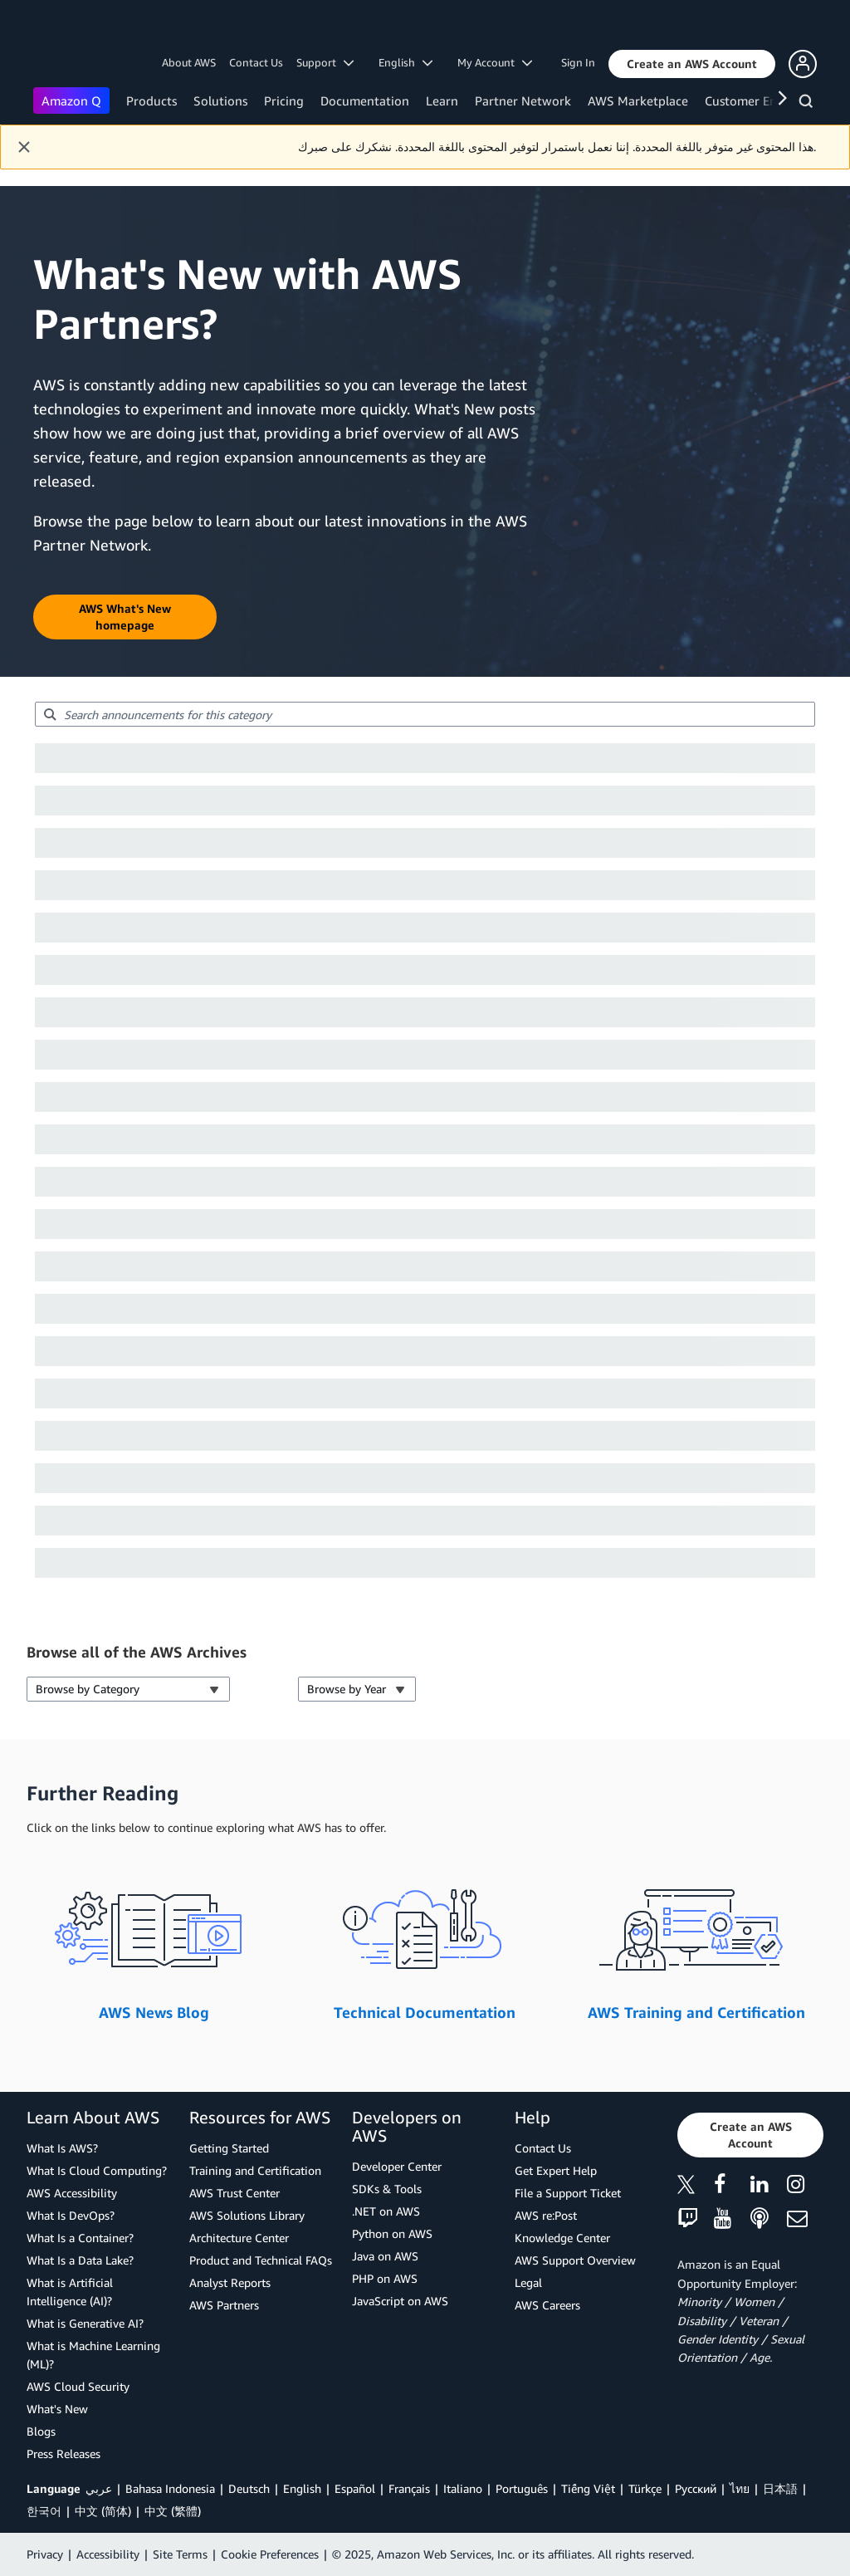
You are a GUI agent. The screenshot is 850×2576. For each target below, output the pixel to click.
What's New (57, 2409)
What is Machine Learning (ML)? (93, 2354)
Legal (528, 2282)
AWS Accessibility (72, 2193)
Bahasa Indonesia (170, 2488)
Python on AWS (392, 2233)
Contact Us (256, 62)
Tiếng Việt (588, 2488)
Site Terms (180, 2554)
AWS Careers (547, 2305)
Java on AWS (385, 2256)
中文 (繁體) (172, 2511)
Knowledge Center (562, 2238)
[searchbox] (425, 714)
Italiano (462, 2488)
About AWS (189, 62)
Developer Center (397, 2166)
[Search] (808, 104)
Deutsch (249, 2488)
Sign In (578, 62)
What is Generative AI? (85, 2323)
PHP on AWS (385, 2278)
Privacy (45, 2554)
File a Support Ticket (568, 2193)
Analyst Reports (230, 2282)
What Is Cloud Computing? (97, 2170)
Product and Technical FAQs (260, 2260)
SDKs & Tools (387, 2189)
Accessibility (107, 2554)
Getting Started (229, 2148)
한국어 (44, 2511)
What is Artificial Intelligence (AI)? (70, 2291)
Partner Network (523, 100)
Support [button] (325, 62)
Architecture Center (239, 2238)
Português (522, 2488)
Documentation (364, 100)
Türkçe (645, 2488)
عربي (98, 2488)
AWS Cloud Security (78, 2386)
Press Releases (63, 2453)
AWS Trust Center (234, 2193)
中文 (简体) (103, 2511)
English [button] (405, 62)
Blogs (41, 2431)
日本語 (780, 2488)
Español (355, 2488)
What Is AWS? (62, 2148)
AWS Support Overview (575, 2260)
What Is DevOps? (71, 2215)
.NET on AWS (386, 2211)
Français (409, 2488)
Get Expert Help (556, 2170)
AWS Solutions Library (247, 2215)
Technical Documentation (424, 2012)
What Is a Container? (80, 2238)
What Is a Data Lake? (80, 2260)
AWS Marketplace (638, 100)
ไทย (740, 2488)
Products (151, 100)
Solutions (220, 100)
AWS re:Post (546, 2215)
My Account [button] (494, 62)
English (302, 2488)
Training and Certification (255, 2170)
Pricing (284, 100)
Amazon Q (71, 100)
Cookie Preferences (270, 2554)
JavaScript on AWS (400, 2301)
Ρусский (695, 2488)
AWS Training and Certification (696, 2012)
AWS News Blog (154, 2012)
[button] (691, 64)
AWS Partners (224, 2305)
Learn (442, 100)
